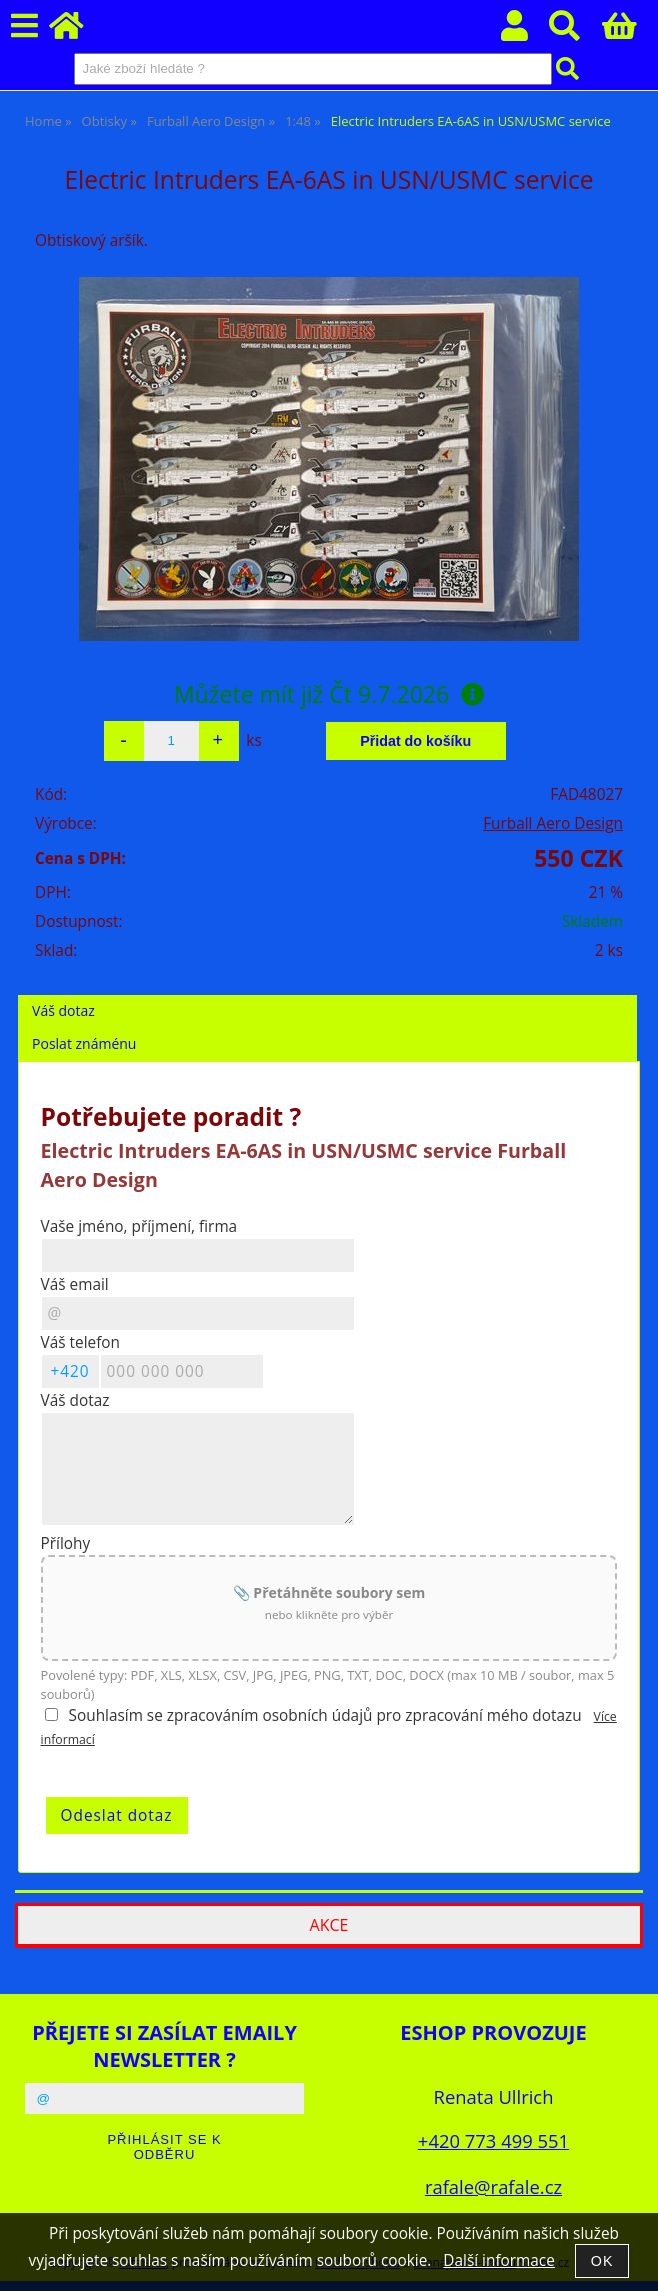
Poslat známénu (84, 1043)
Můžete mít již (329, 694)
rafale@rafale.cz (493, 2186)
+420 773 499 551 (493, 2140)
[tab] (327, 995)
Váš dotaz (63, 1010)
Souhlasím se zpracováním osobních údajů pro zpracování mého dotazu (325, 1715)
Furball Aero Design (553, 823)
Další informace (498, 2260)
